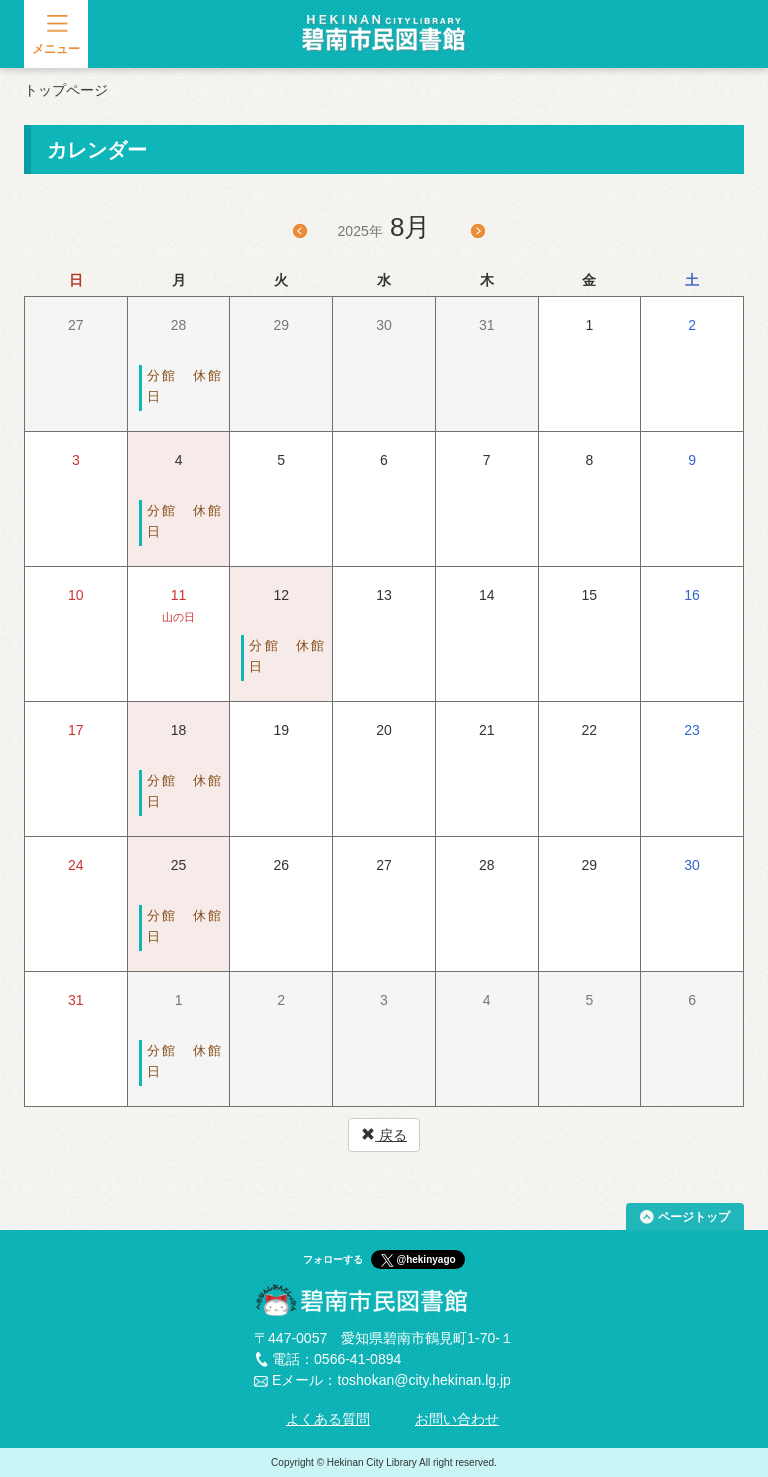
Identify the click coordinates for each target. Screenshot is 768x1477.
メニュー (56, 49)
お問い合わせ (457, 1419)
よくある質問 (328, 1419)
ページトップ (694, 1217)
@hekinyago (425, 1259)
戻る (384, 1135)
